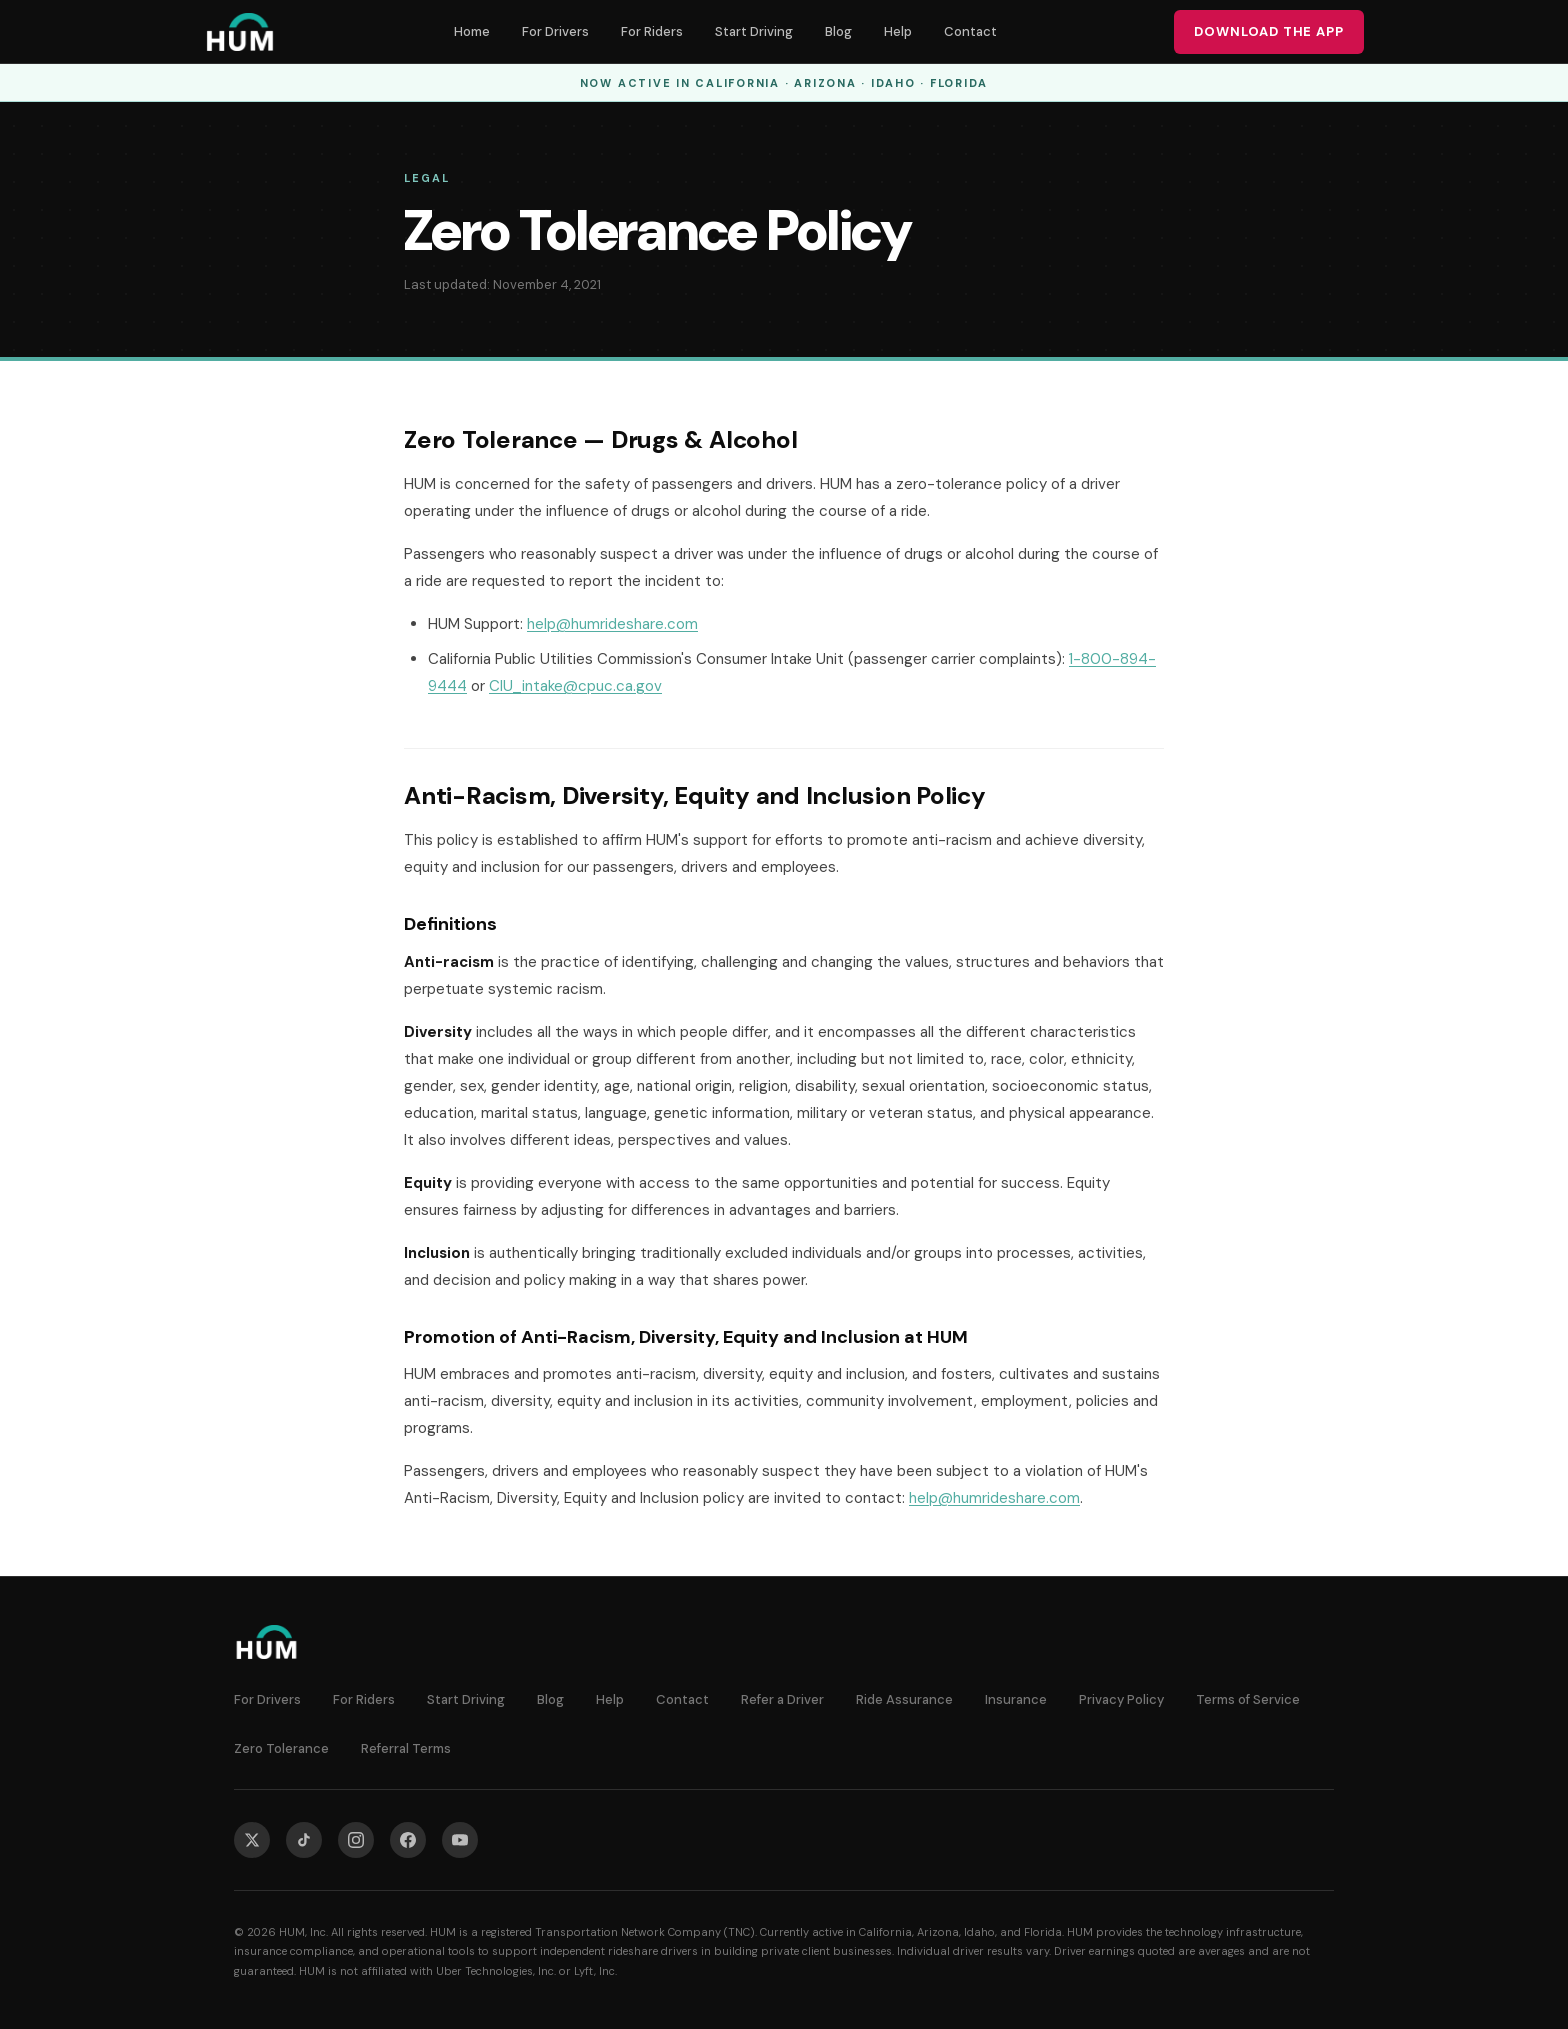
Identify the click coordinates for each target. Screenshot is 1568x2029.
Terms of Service (1248, 1699)
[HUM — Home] (240, 32)
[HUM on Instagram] (356, 1840)
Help (898, 31)
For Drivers (555, 31)
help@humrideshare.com (612, 624)
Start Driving (754, 31)
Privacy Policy (1121, 1699)
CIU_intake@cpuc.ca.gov (575, 686)
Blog (838, 31)
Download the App (1269, 31)
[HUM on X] (252, 1840)
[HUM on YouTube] (460, 1840)
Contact (970, 31)
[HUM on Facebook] (408, 1840)
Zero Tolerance (281, 1748)
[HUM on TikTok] (304, 1840)
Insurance (1016, 1699)
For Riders (652, 31)
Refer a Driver (782, 1699)
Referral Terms (406, 1748)
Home (472, 31)
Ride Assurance (904, 1699)
